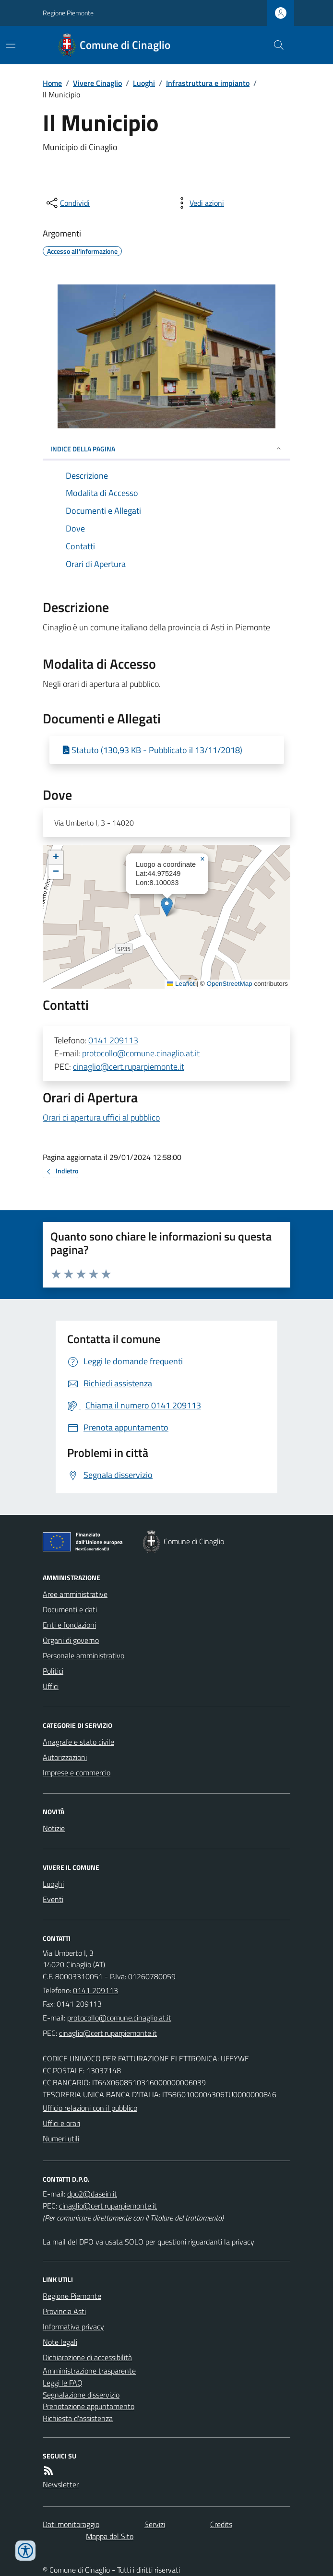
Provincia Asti (64, 2311)
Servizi (154, 2524)
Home (52, 83)
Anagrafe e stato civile (78, 1742)
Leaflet (181, 983)
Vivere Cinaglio (97, 83)
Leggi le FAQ (63, 2382)
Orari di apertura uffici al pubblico (101, 1117)
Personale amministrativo (83, 1655)
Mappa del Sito (109, 2536)
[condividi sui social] (67, 203)
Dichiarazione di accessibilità (87, 2357)
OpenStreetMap (229, 983)
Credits (221, 2524)
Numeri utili (61, 2138)
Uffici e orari (61, 2123)
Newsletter (61, 2484)
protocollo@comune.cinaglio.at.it (141, 1053)
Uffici (51, 1686)
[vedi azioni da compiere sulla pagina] (199, 203)
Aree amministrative (75, 1594)
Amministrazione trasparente (89, 2370)
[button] (167, 907)
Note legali (60, 2342)
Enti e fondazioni (69, 1625)
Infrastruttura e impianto (208, 83)
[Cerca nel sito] (275, 45)
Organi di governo (71, 1640)
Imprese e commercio (76, 1772)
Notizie (54, 1828)
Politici (53, 1671)
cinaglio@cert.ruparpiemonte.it (128, 1066)
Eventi (53, 1899)
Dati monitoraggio (71, 2524)
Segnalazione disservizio (81, 2394)
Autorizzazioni (65, 1757)
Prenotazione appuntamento (88, 2406)
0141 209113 (113, 1040)
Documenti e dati (70, 1609)
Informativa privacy (73, 2326)
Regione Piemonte (68, 13)
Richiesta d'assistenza (78, 2418)
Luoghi (144, 83)
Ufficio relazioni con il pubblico (90, 2108)
